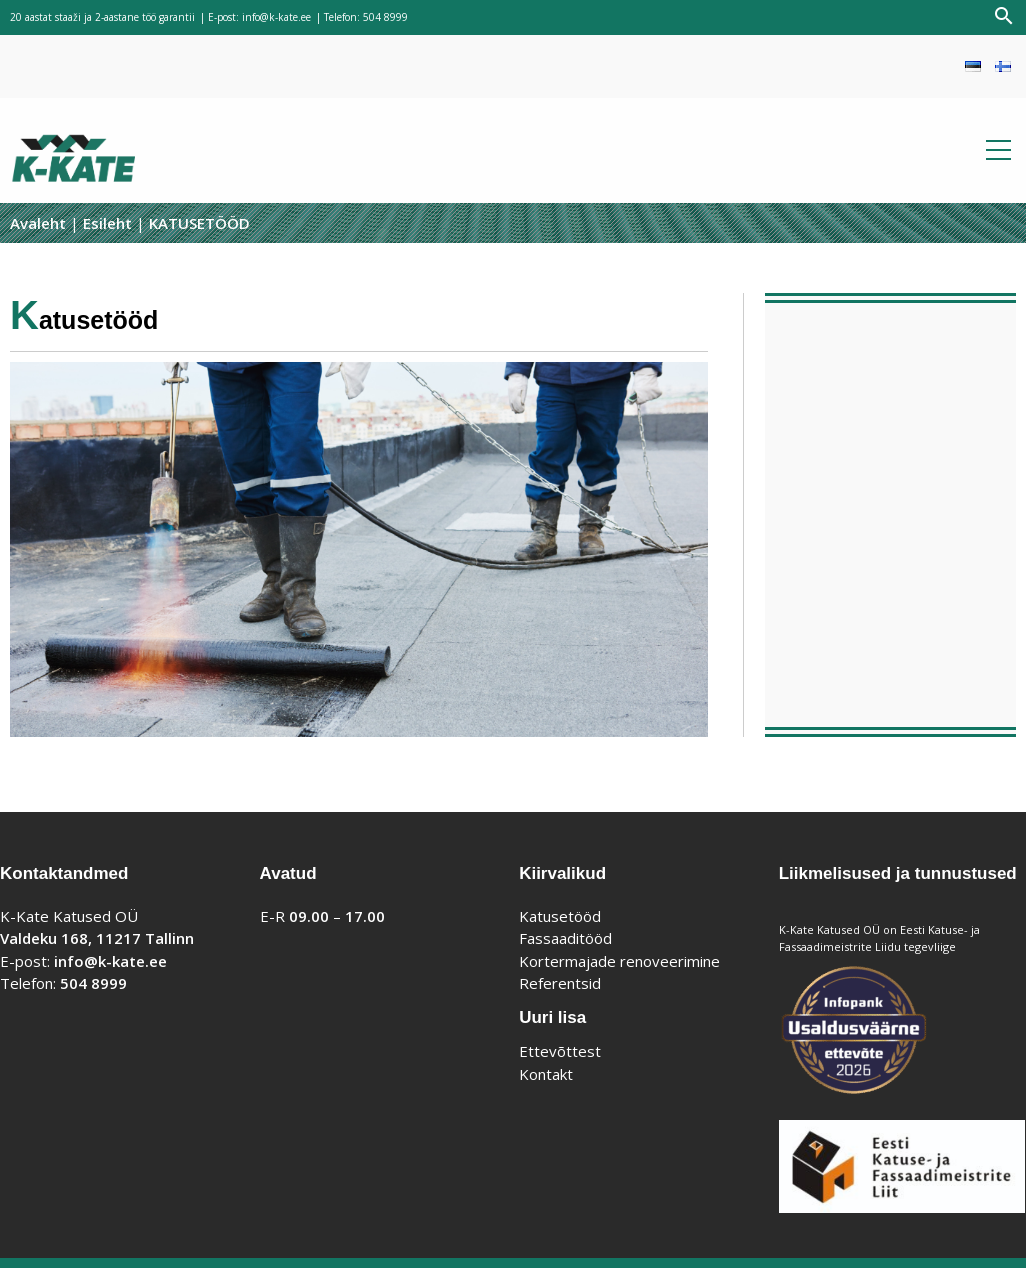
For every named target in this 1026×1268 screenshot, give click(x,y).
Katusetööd (560, 916)
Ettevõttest (560, 1051)
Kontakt (546, 1074)
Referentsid (560, 983)
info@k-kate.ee (276, 17)
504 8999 (385, 17)
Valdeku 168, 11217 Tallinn (97, 938)
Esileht (107, 223)
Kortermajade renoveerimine (619, 961)
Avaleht (38, 223)
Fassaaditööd (565, 938)
